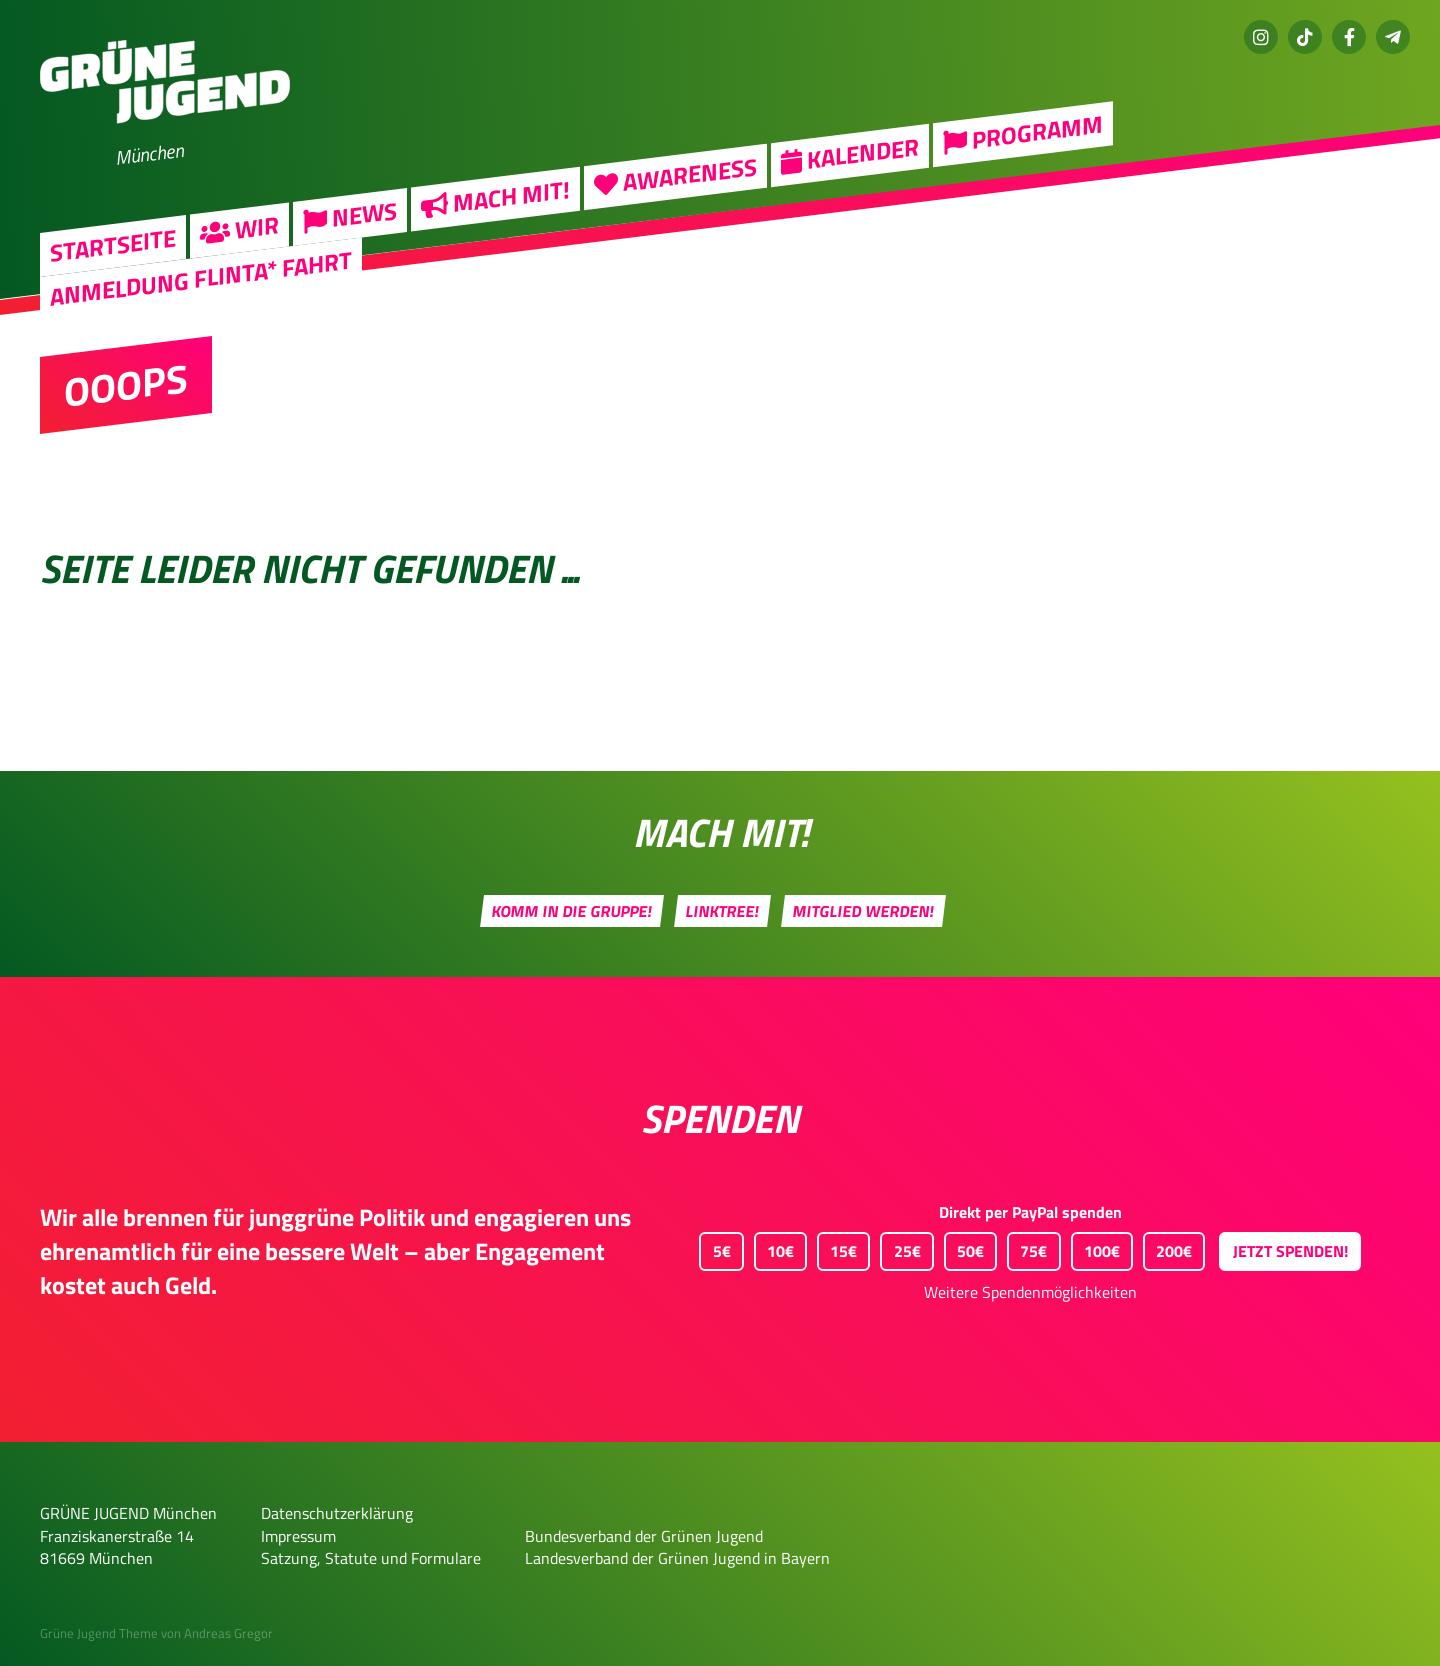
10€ (774, 1247)
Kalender (850, 153)
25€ (900, 1247)
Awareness (675, 174)
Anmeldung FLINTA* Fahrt (201, 277)
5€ (714, 1247)
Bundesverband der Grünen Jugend (644, 1536)
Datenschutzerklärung (337, 1513)
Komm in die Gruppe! (572, 911)
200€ (1167, 1247)
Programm (1023, 131)
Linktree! (723, 911)
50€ (964, 1247)
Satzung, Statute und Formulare (371, 1558)
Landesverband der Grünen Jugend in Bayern (677, 1558)
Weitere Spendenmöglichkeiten (1030, 1292)
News (350, 214)
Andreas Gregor (228, 1633)
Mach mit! (495, 196)
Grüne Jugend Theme (99, 1633)
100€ (1095, 1247)
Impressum (298, 1536)
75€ (1027, 1247)
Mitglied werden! (864, 911)
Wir (239, 227)
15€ (837, 1247)
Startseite (113, 244)
